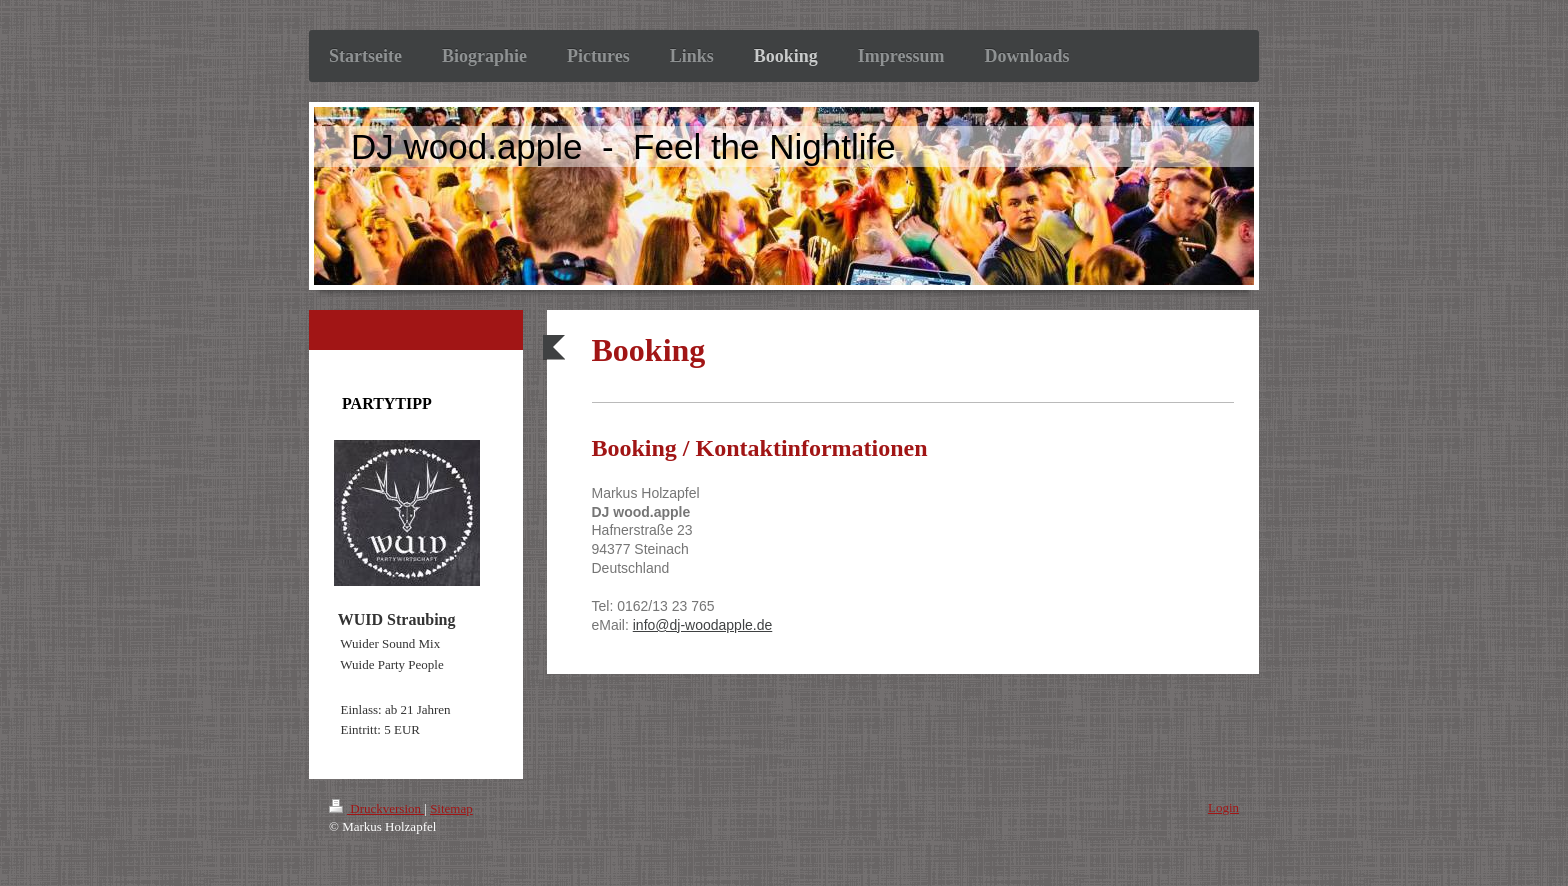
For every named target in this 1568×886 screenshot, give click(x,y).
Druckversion (376, 808)
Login (1223, 807)
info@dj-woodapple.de (703, 625)
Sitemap (451, 808)
